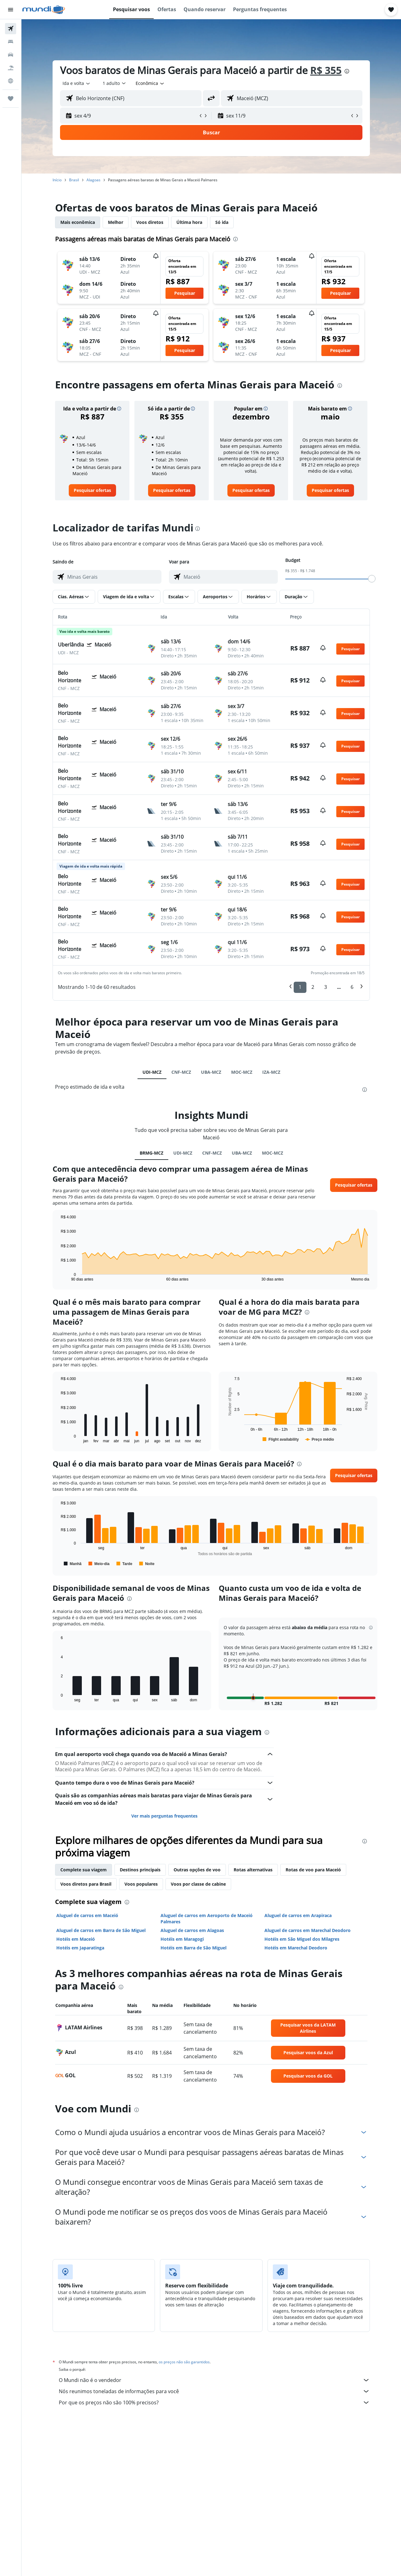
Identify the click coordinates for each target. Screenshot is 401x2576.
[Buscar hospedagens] (10, 41)
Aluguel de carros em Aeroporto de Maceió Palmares (207, 1918)
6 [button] (352, 987)
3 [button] (325, 987)
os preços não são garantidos (184, 2362)
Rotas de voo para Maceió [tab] (313, 1870)
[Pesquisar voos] (10, 28)
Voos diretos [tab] (149, 222)
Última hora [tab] (189, 222)
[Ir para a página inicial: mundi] (43, 9)
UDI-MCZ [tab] (151, 1072)
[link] (92, 490)
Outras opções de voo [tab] (197, 1870)
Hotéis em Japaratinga (80, 1948)
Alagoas (93, 180)
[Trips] (10, 98)
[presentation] (347, 71)
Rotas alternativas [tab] (253, 1870)
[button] (10, 9)
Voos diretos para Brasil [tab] (85, 1884)
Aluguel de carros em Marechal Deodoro (307, 1930)
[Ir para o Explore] (10, 81)
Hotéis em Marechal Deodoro (295, 1948)
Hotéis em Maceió (75, 1939)
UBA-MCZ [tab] (211, 1072)
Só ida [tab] (221, 222)
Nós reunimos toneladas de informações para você (214, 2391)
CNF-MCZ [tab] (181, 1072)
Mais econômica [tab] (77, 222)
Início (57, 180)
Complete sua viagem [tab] (83, 1870)
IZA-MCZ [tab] (271, 1072)
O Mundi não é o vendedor (214, 2380)
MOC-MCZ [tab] (241, 1072)
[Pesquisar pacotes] (10, 68)
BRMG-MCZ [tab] (151, 1153)
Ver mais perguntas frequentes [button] (164, 1816)
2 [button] (312, 987)
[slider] (371, 578)
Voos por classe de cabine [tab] (198, 1884)
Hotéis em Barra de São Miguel (193, 1948)
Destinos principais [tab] (140, 1870)
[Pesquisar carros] (10, 55)
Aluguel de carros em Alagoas (192, 1930)
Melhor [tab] (115, 222)
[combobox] (76, 83)
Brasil (74, 180)
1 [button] (300, 987)
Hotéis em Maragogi (182, 1939)
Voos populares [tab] (141, 1884)
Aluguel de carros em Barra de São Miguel (101, 1930)
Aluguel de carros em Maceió (87, 1915)
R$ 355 (326, 70)
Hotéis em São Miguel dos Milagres (301, 1939)
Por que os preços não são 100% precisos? (214, 2402)
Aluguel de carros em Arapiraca (298, 1915)
